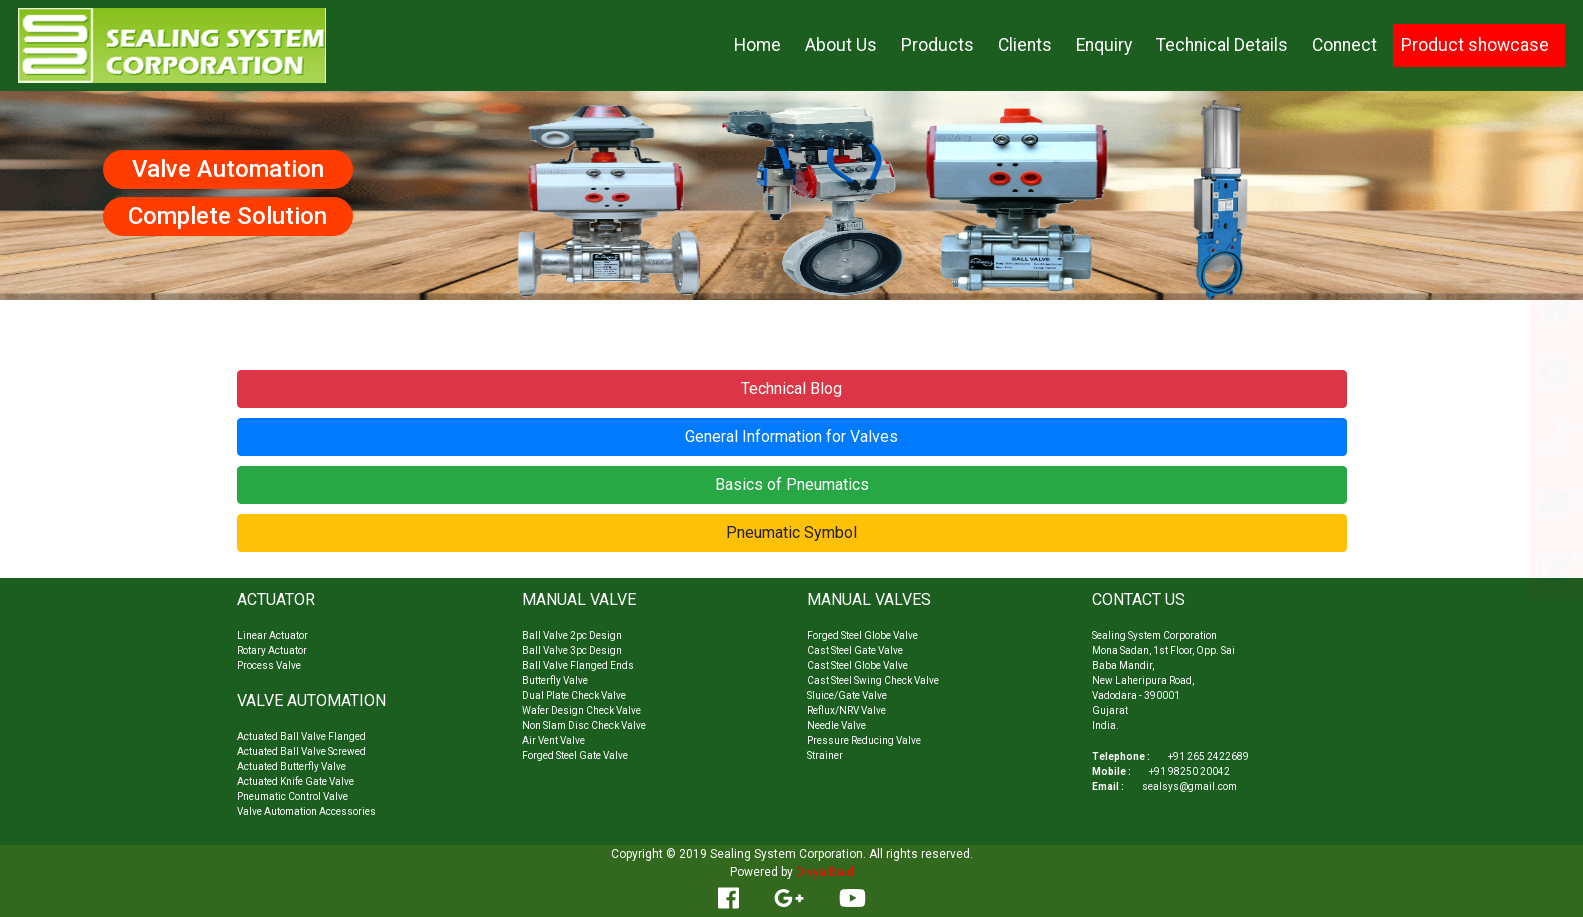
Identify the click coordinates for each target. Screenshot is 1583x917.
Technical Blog (791, 388)
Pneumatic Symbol (791, 532)
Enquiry (1104, 45)
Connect (1344, 45)
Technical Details (1222, 45)
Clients (1025, 45)
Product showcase (1475, 45)
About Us (841, 45)
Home (757, 45)
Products (937, 45)
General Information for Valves (791, 436)
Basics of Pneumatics (792, 484)
